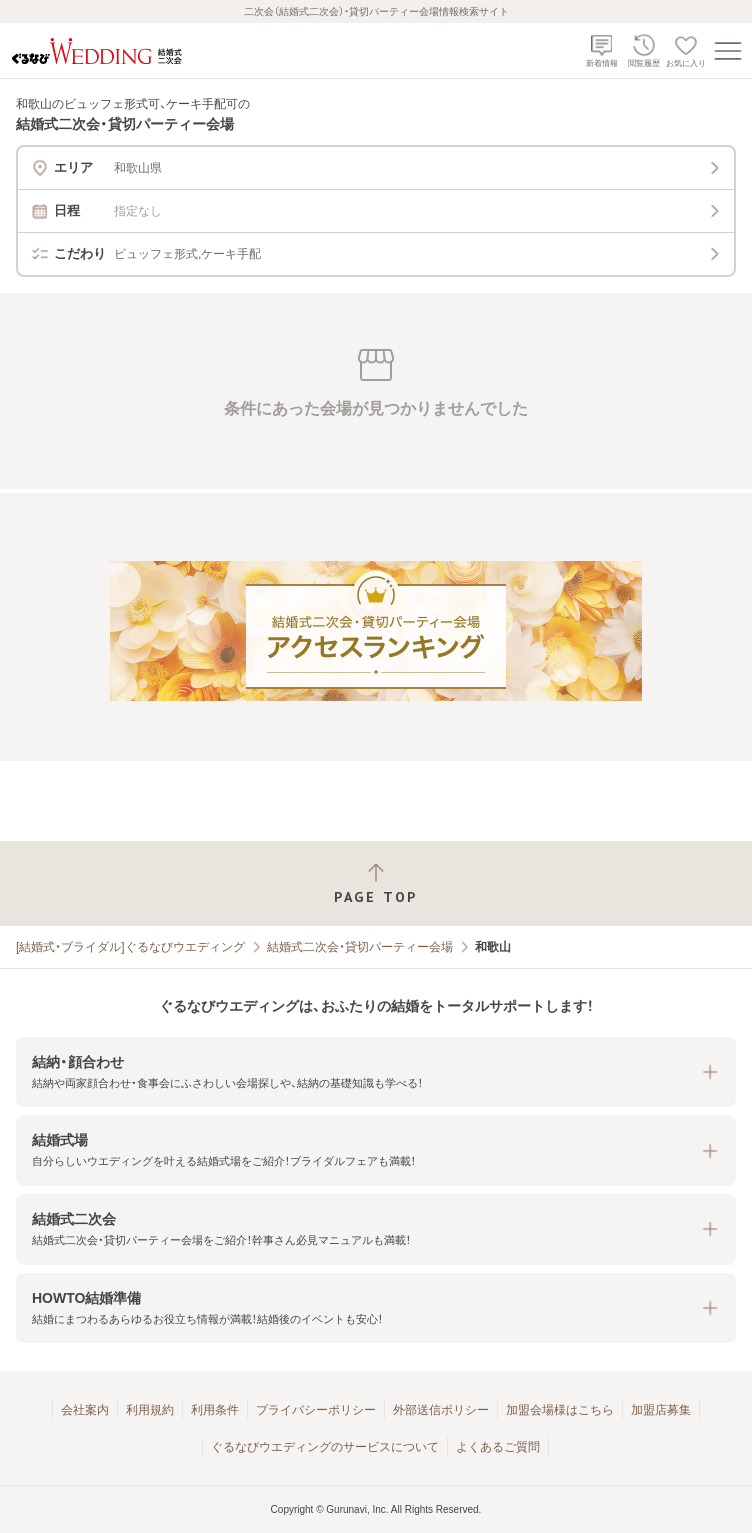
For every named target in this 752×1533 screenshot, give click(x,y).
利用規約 (150, 1410)
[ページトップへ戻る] (376, 883)
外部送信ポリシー (441, 1410)
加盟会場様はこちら (560, 1410)
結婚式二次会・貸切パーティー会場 (360, 947)
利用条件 (215, 1410)
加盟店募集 (661, 1410)
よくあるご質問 (498, 1447)
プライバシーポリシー (316, 1410)
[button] (376, 1072)
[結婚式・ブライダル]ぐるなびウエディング (130, 947)
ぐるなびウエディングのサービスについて (325, 1447)
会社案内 (85, 1410)
